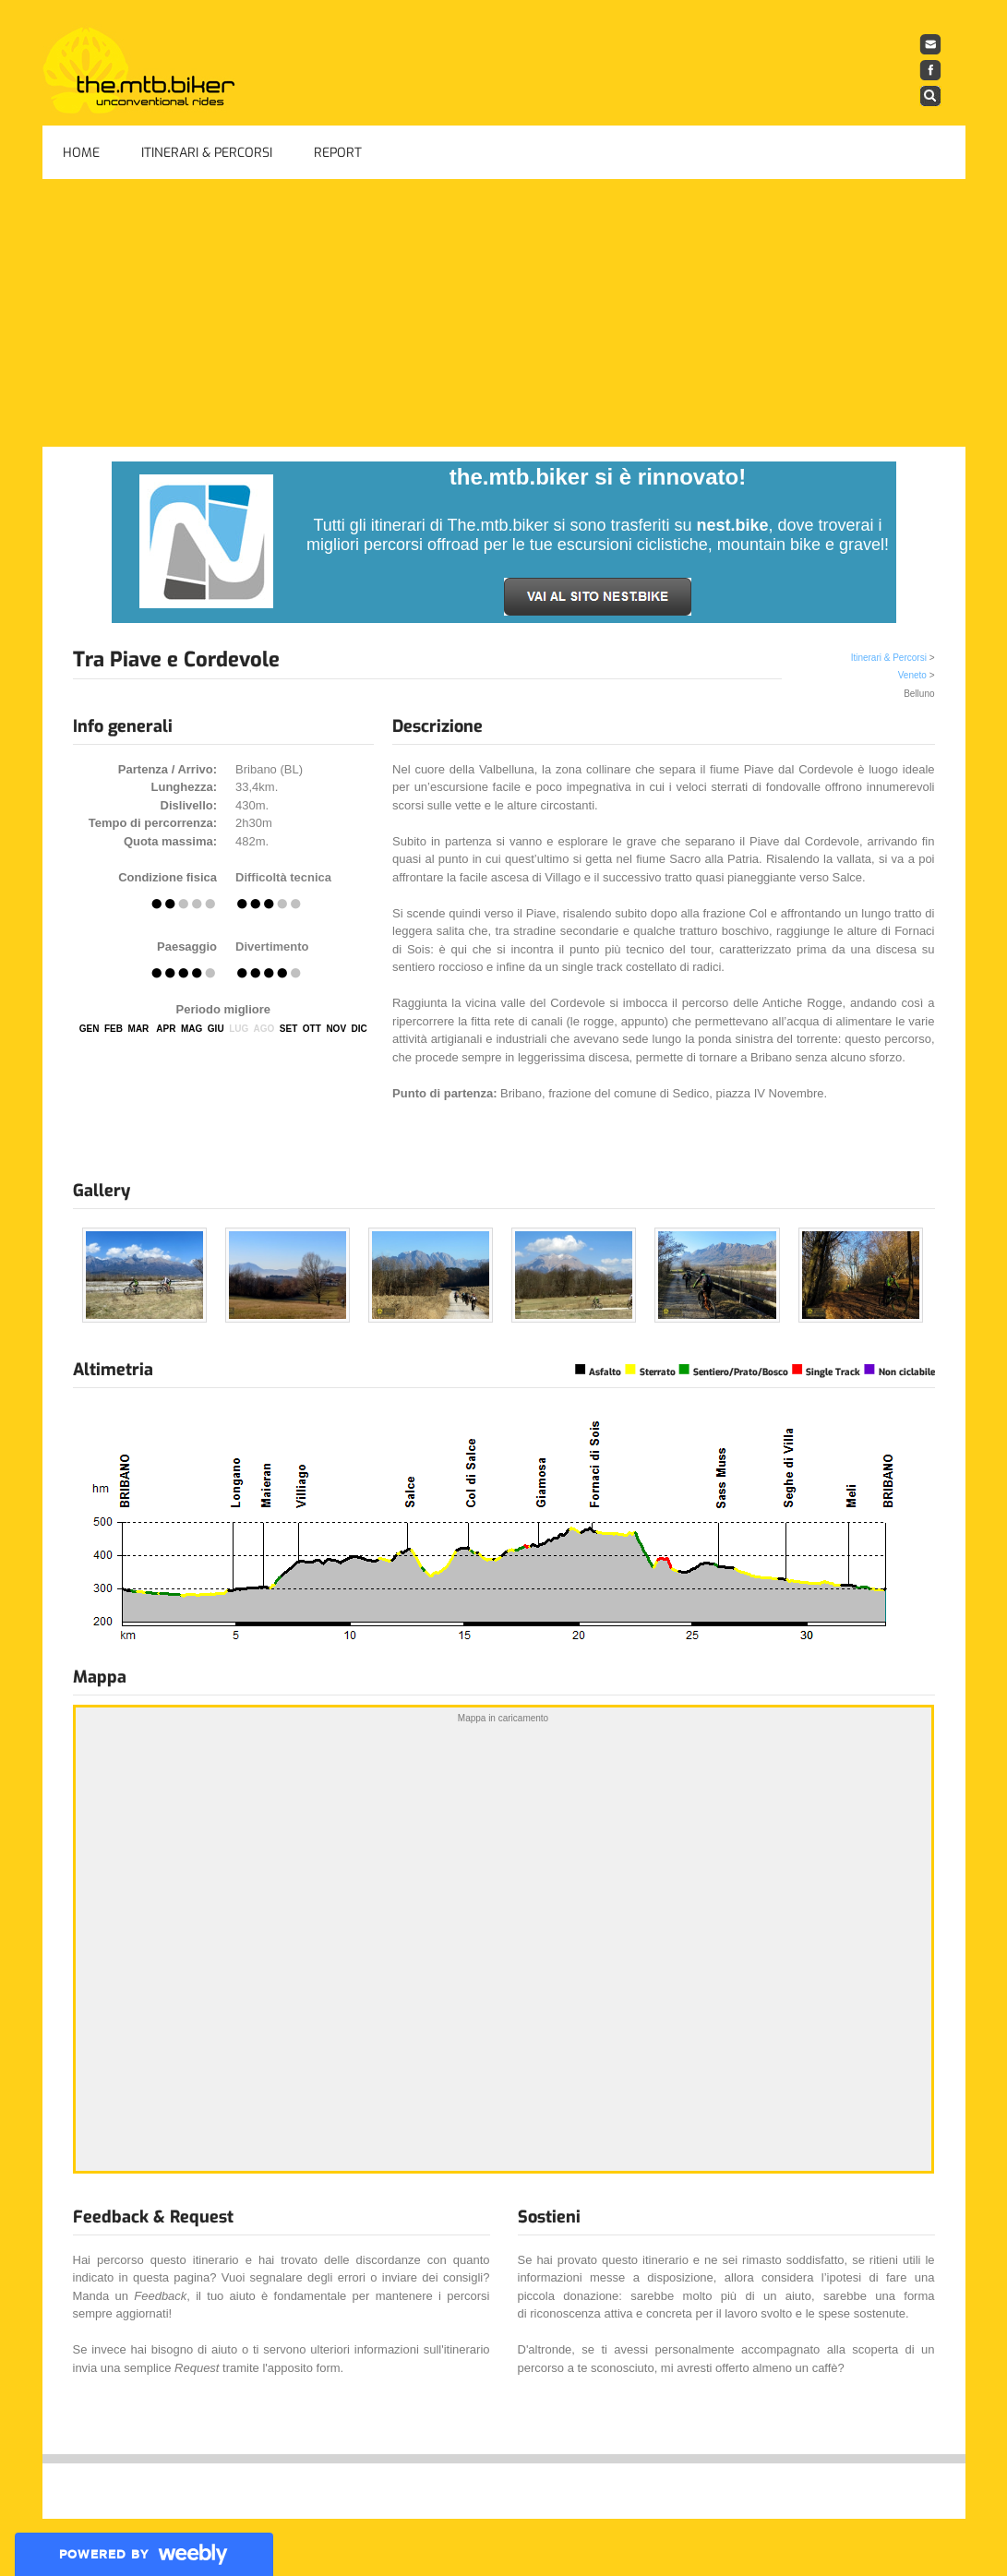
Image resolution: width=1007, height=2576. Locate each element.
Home (81, 153)
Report (338, 153)
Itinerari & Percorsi (206, 153)
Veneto (912, 675)
